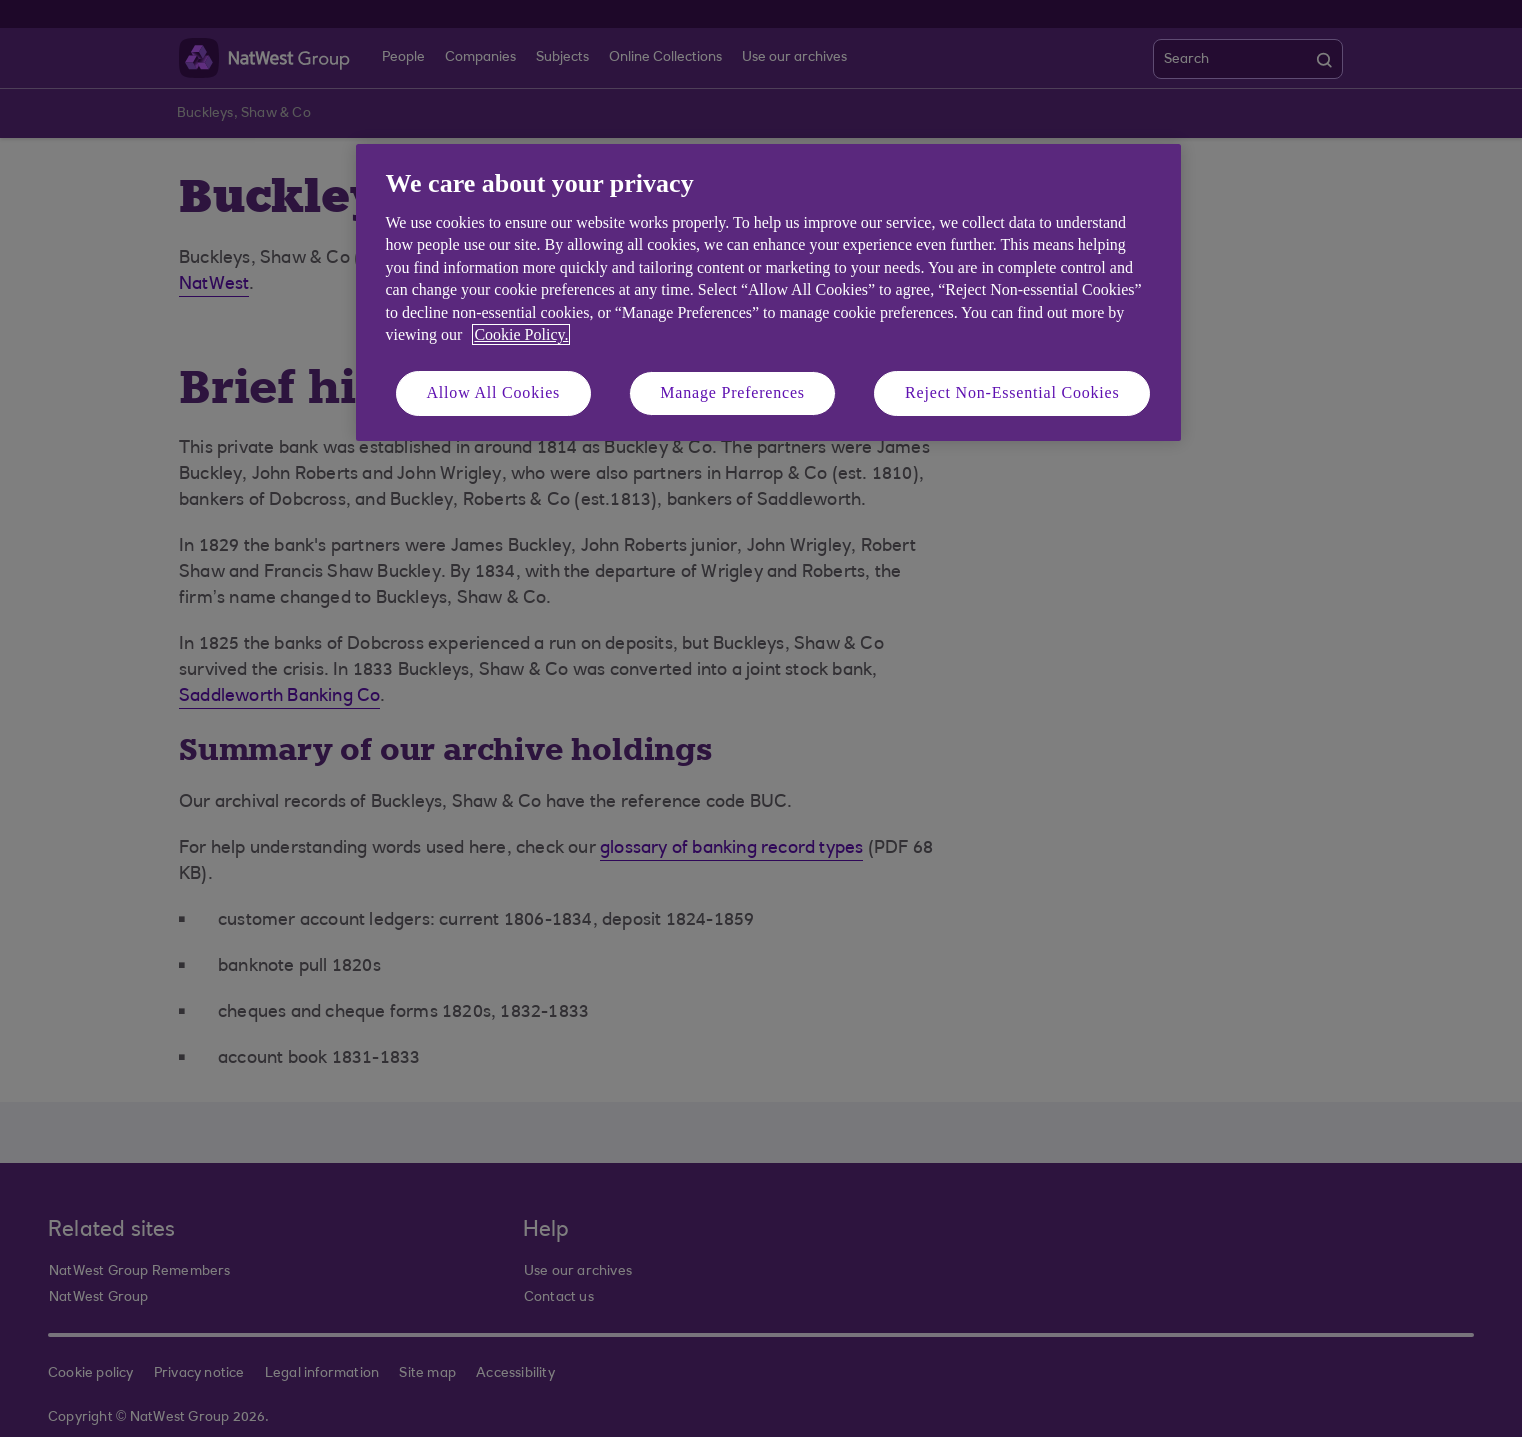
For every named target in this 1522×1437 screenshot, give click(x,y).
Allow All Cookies (494, 392)
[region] (768, 292)
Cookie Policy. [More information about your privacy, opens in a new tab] (521, 334)
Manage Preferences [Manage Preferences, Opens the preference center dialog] (732, 392)
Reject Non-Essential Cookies (1012, 392)
